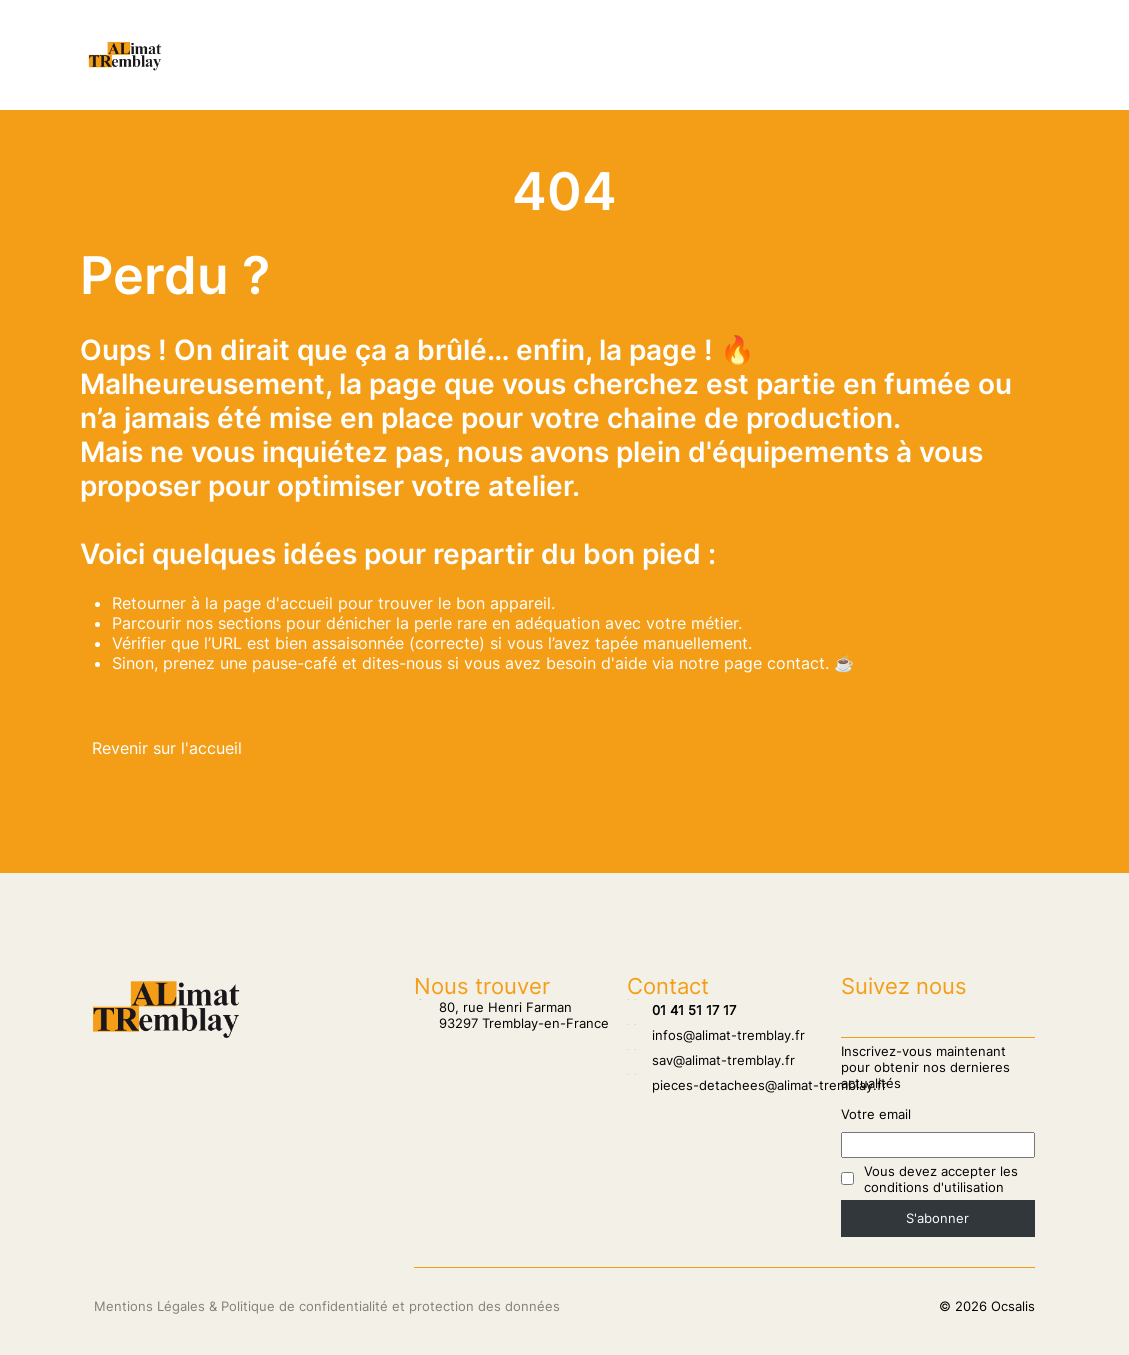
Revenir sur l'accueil (167, 748)
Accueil (281, 35)
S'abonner (937, 1218)
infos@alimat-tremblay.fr (716, 1035)
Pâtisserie (630, 35)
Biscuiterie (599, 75)
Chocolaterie (745, 35)
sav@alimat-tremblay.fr (711, 1060)
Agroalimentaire (470, 75)
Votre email (876, 1114)
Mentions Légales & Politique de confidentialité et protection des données (327, 1306)
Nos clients (381, 35)
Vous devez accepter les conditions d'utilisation (941, 1179)
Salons (478, 35)
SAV (548, 35)
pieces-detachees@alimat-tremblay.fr (757, 1085)
